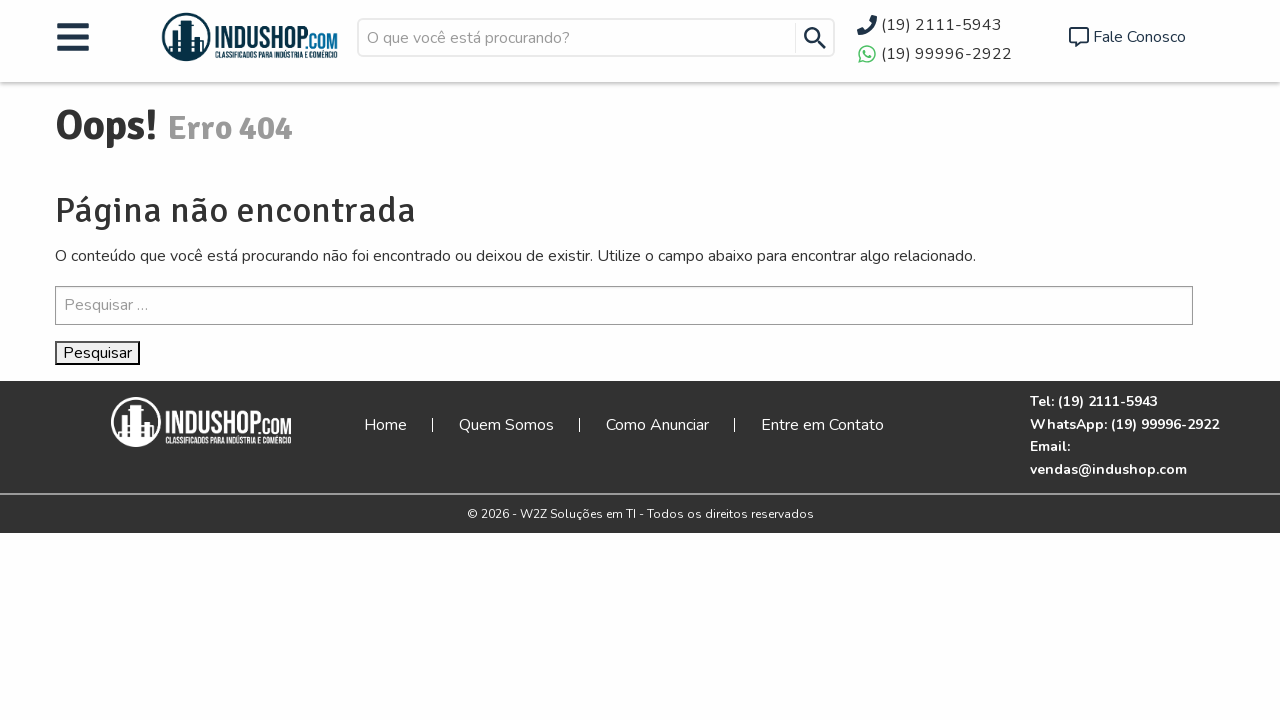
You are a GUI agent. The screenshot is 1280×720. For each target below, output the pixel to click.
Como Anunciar (657, 425)
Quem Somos (506, 425)
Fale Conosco (1139, 37)
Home (385, 425)
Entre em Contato (822, 425)
